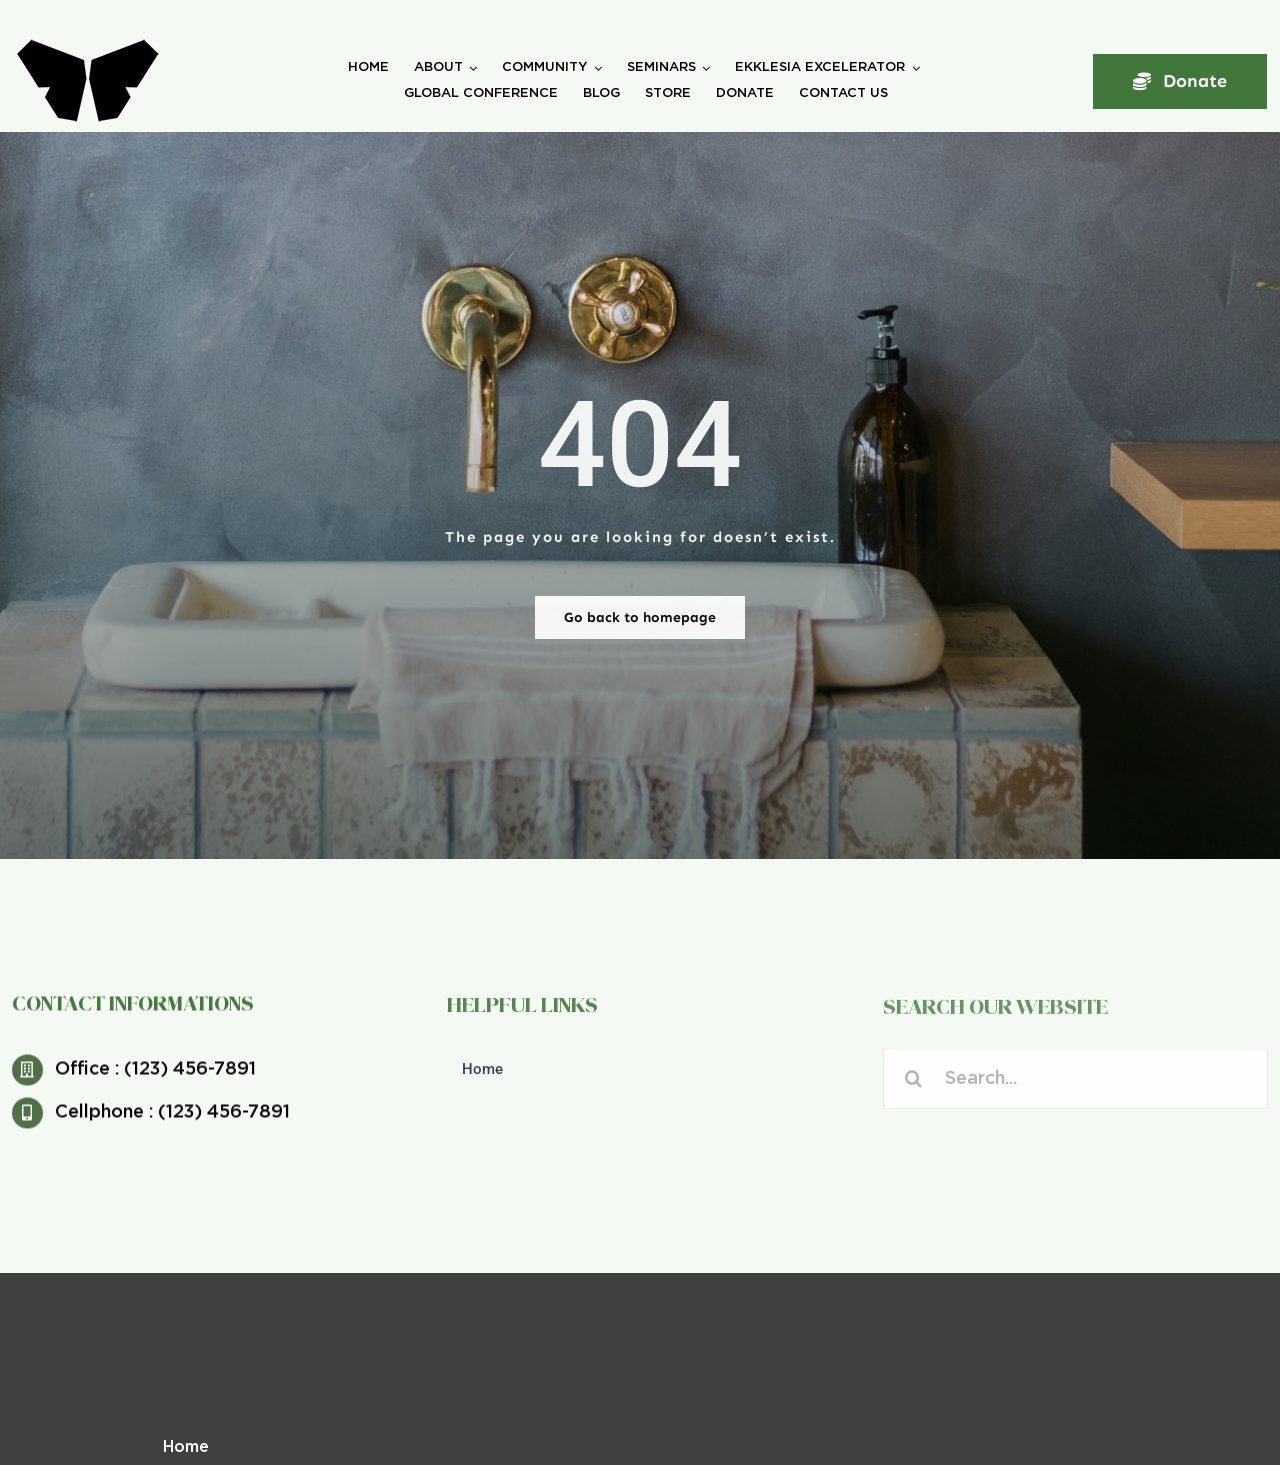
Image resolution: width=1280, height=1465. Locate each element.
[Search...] (1075, 1083)
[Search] (913, 1083)
